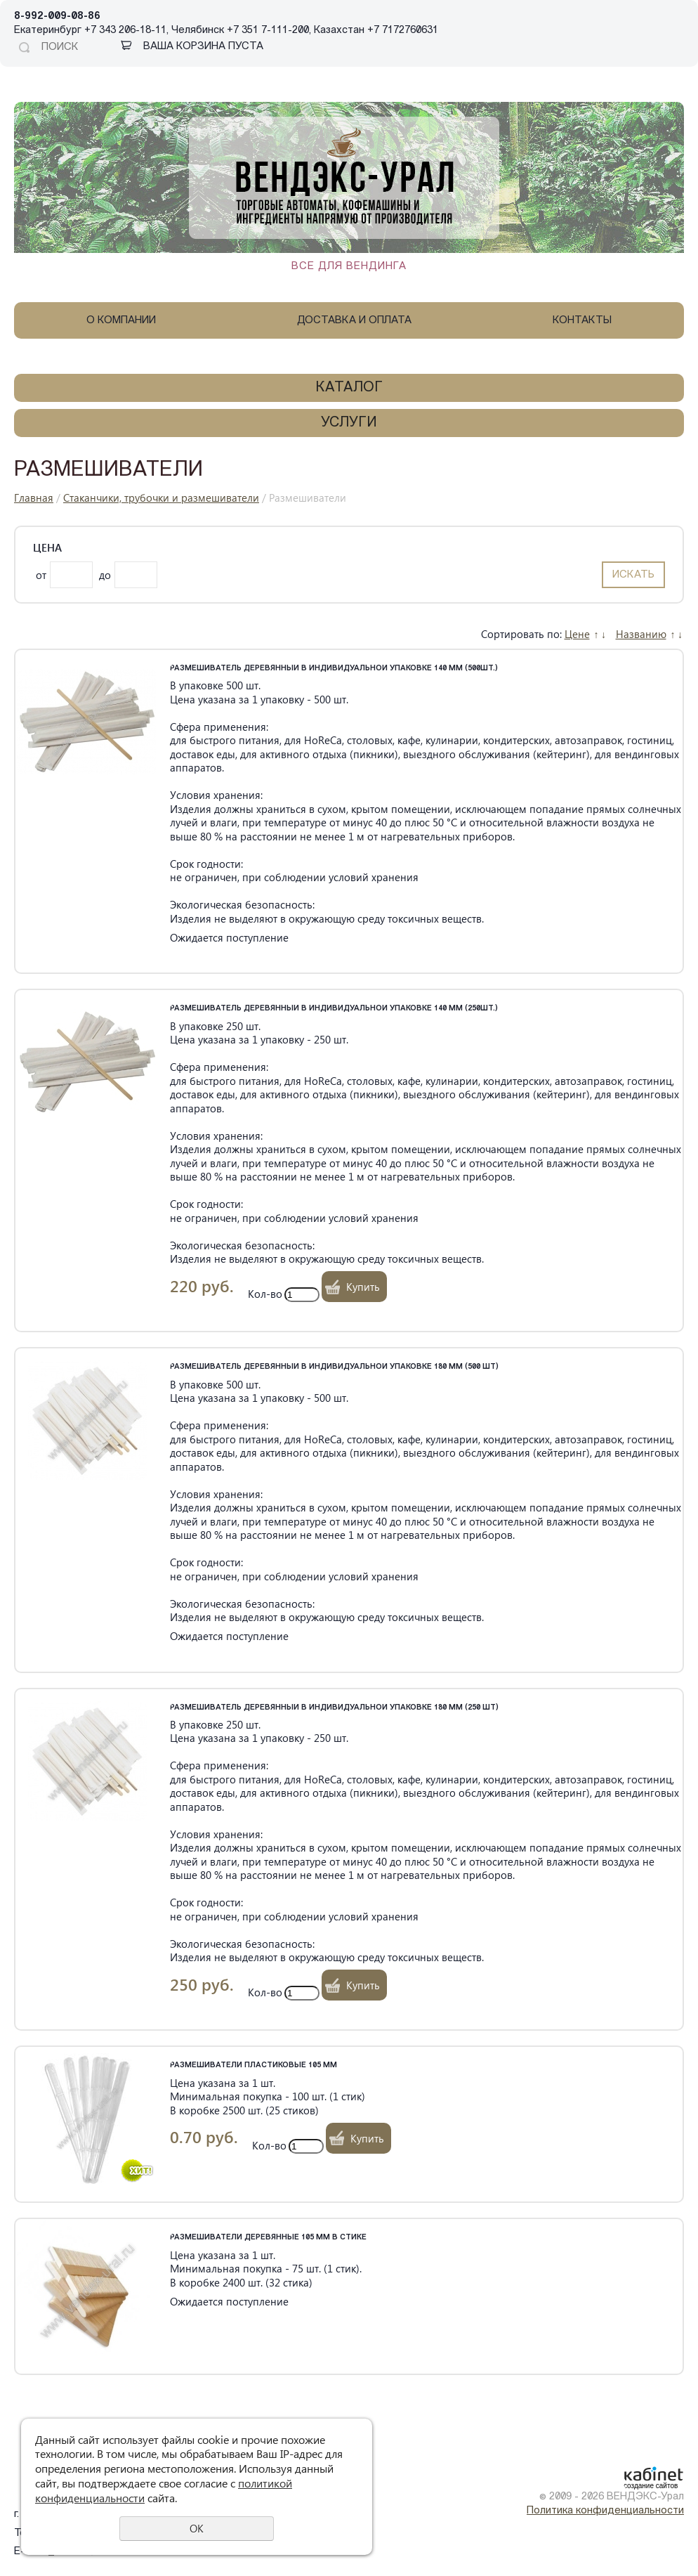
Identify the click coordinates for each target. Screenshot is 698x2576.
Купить (363, 1287)
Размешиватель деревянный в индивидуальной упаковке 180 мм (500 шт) (334, 1367)
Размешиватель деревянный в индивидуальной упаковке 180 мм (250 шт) (334, 1708)
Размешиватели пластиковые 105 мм (253, 2065)
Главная (33, 497)
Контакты (582, 321)
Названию (641, 634)
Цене (577, 634)
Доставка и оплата (354, 321)
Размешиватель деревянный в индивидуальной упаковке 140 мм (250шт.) (334, 1009)
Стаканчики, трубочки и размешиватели (161, 497)
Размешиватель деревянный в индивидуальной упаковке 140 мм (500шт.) (334, 668)
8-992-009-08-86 (57, 16)
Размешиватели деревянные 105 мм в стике (268, 2238)
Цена (47, 547)
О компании (121, 321)
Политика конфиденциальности (605, 2511)
